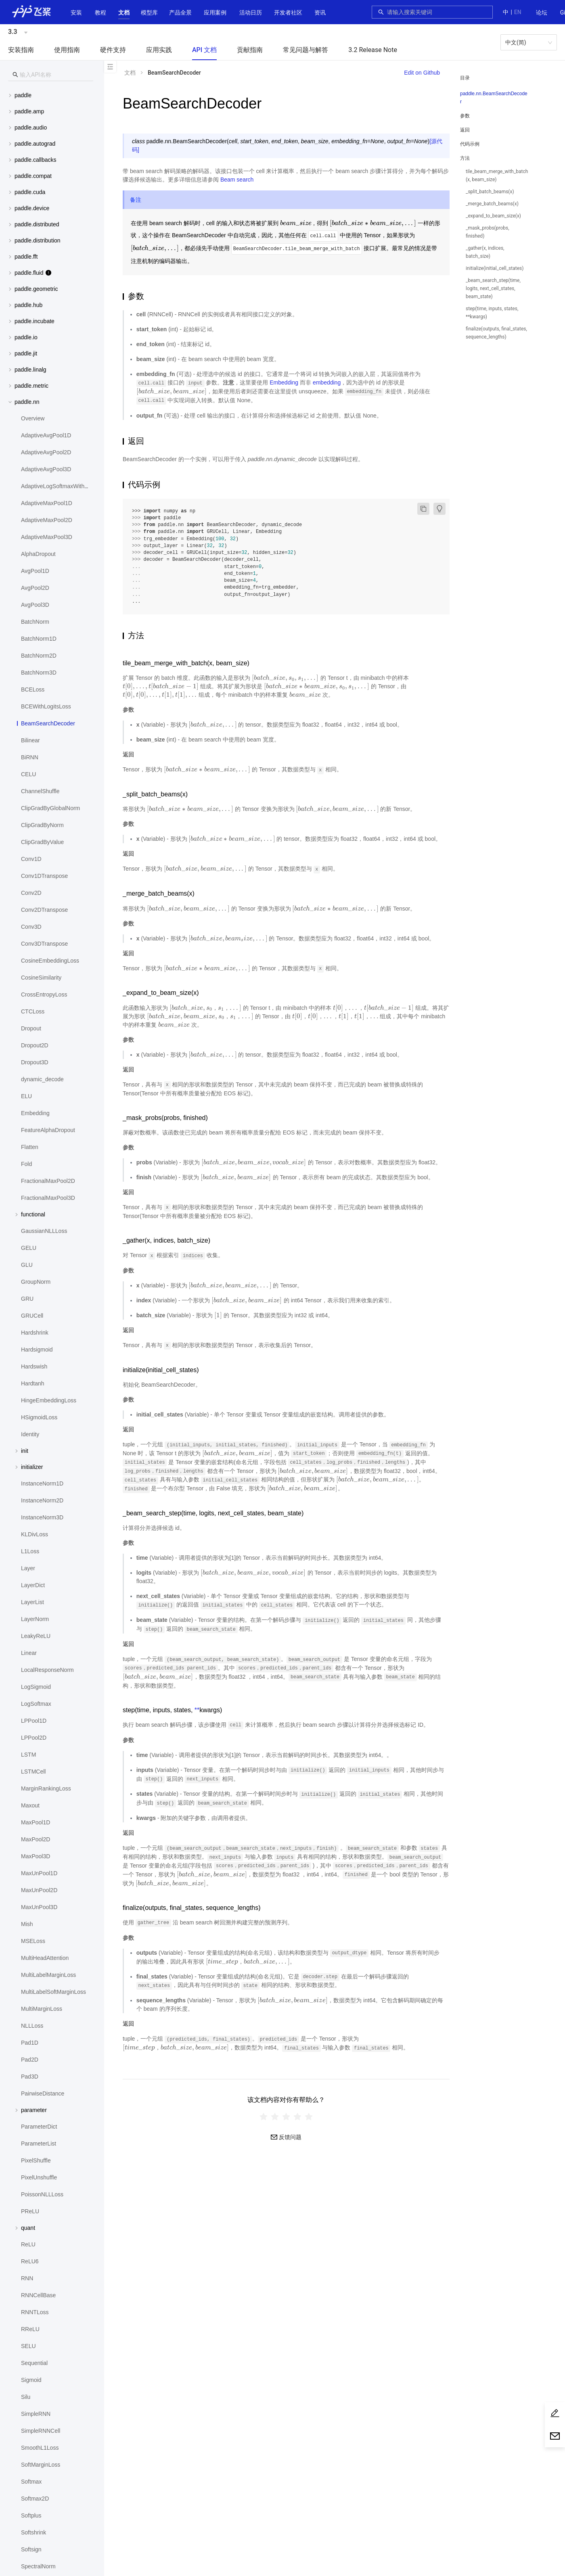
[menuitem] (541, 13)
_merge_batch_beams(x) (492, 204)
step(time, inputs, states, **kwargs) (492, 313)
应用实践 (159, 50)
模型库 (149, 12)
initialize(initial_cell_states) (494, 268)
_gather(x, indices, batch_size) (485, 252)
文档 (124, 12)
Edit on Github (422, 72)
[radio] (263, 2116)
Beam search (236, 179)
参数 (465, 116)
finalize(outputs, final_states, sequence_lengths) (496, 333)
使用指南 (67, 50)
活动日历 (250, 12)
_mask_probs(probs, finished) (487, 232)
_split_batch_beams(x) (490, 191)
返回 (465, 130)
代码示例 (469, 144)
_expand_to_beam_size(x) (493, 216)
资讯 (320, 12)
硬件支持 (113, 50)
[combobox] (437, 12)
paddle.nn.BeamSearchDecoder (493, 97)
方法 (465, 158)
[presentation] (296, 223)
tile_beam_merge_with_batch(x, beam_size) (497, 175)
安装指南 (21, 50)
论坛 (541, 12)
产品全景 (180, 12)
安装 (76, 12)
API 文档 (204, 50)
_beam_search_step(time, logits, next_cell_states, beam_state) (493, 288)
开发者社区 (288, 12)
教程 (100, 12)
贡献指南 (250, 50)
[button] (124, 12)
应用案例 (215, 12)
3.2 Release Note (372, 50)
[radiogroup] (286, 2116)
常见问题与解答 (305, 50)
